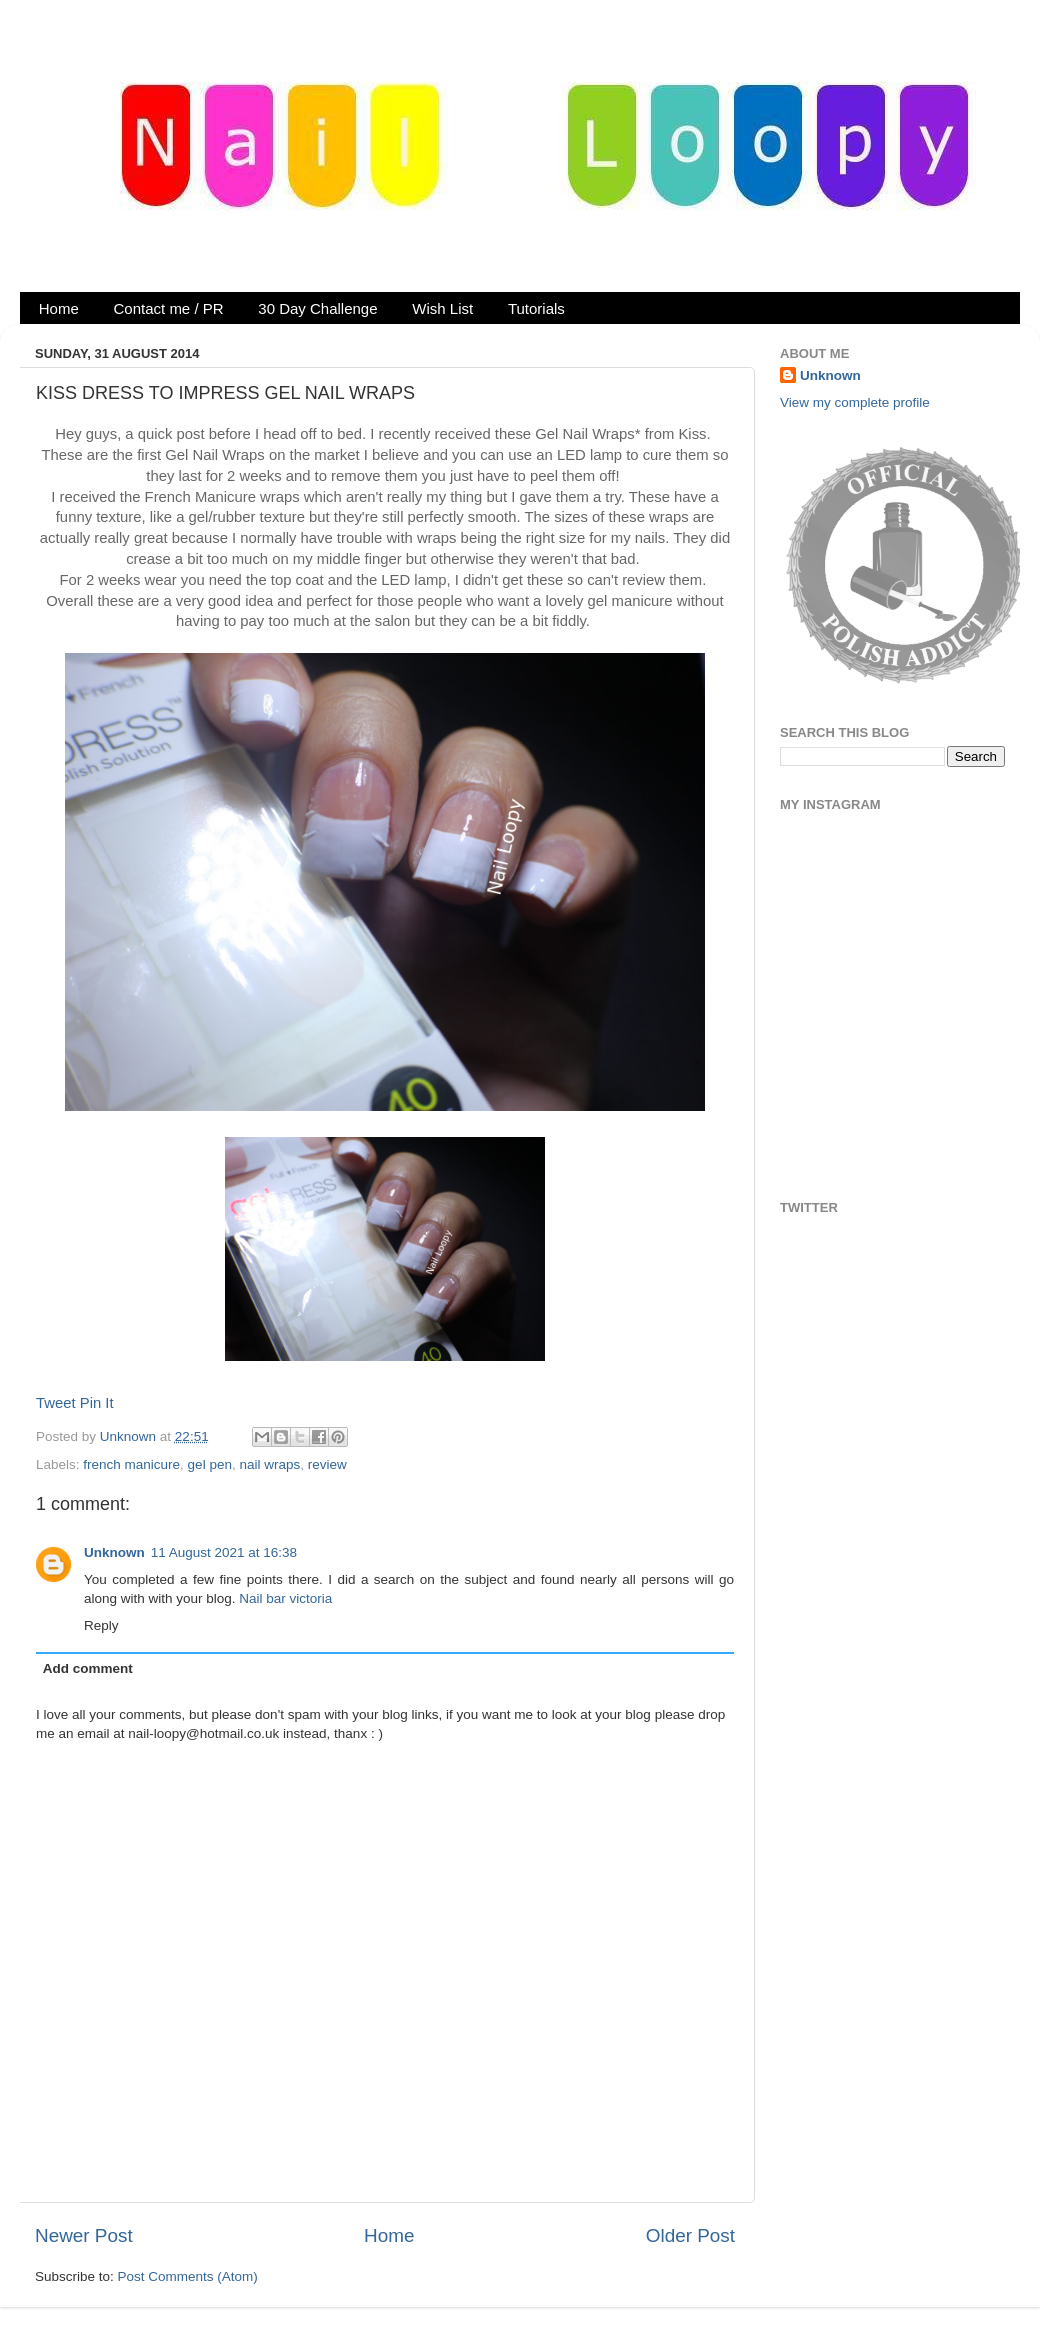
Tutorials (536, 308)
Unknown (130, 1436)
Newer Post (84, 2235)
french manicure (131, 1464)
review (327, 1464)
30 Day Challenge (317, 308)
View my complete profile (855, 402)
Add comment (88, 1668)
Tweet (56, 1403)
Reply (101, 1625)
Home (59, 308)
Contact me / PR (169, 308)
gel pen (210, 1464)
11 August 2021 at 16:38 (224, 1552)
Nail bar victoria (285, 1598)
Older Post (690, 2235)
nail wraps (269, 1464)
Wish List (442, 308)
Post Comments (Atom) (188, 2276)
